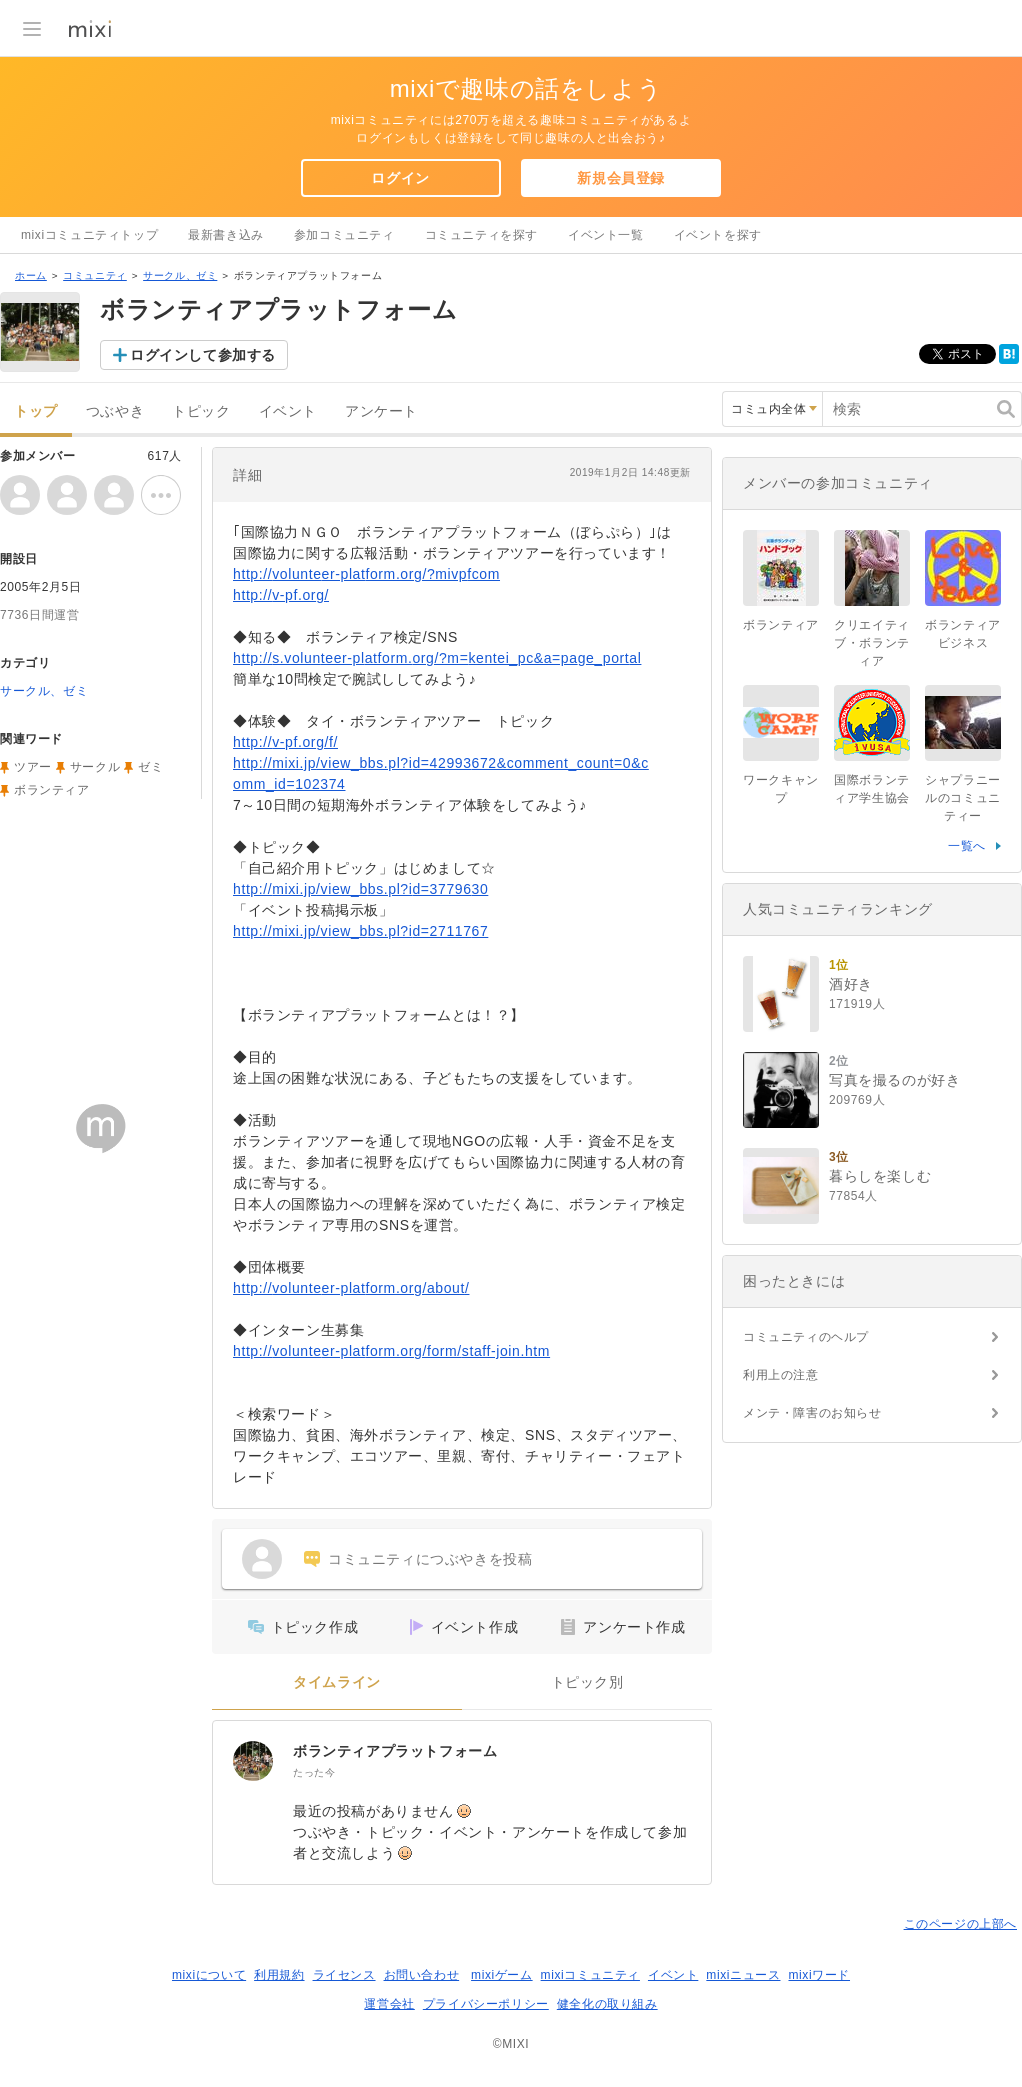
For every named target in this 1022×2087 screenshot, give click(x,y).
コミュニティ (95, 275)
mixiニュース (743, 1975)
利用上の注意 (781, 1375)
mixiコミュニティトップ (89, 235)
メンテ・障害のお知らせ (812, 1413)
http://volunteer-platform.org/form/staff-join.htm (391, 1351)
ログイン (400, 178)
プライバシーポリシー (486, 2004)
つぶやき (115, 411)
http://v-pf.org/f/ (285, 742)
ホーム (31, 275)
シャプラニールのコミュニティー (963, 798)
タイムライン (337, 1682)
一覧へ (967, 846)
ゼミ (150, 767)
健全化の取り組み (607, 2004)
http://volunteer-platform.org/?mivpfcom (366, 574)
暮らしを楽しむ (880, 1176)
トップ (36, 411)
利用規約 (279, 1975)
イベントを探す (718, 235)
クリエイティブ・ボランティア (872, 643)
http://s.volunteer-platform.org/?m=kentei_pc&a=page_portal (437, 658)
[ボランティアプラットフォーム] (253, 1761)
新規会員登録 (621, 178)
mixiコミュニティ (590, 1975)
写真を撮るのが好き (894, 1080)
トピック (201, 411)
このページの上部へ (960, 1924)
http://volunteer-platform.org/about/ (351, 1288)
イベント (288, 411)
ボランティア (52, 790)
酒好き (851, 984)
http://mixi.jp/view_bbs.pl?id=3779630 (360, 889)
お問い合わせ (422, 1975)
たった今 (314, 1772)
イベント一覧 (606, 235)
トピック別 (587, 1682)
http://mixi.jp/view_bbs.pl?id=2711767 (360, 931)
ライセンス (344, 1975)
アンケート (381, 411)
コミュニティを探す (481, 235)
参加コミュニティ (344, 235)
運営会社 (389, 2004)
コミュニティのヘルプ (806, 1337)
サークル (95, 767)
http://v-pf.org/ (281, 595)
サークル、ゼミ (180, 275)
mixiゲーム (502, 1975)
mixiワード (819, 1975)
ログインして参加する (203, 355)
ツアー (33, 767)
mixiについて (209, 1975)
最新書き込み (226, 235)
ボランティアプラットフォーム (395, 1751)
